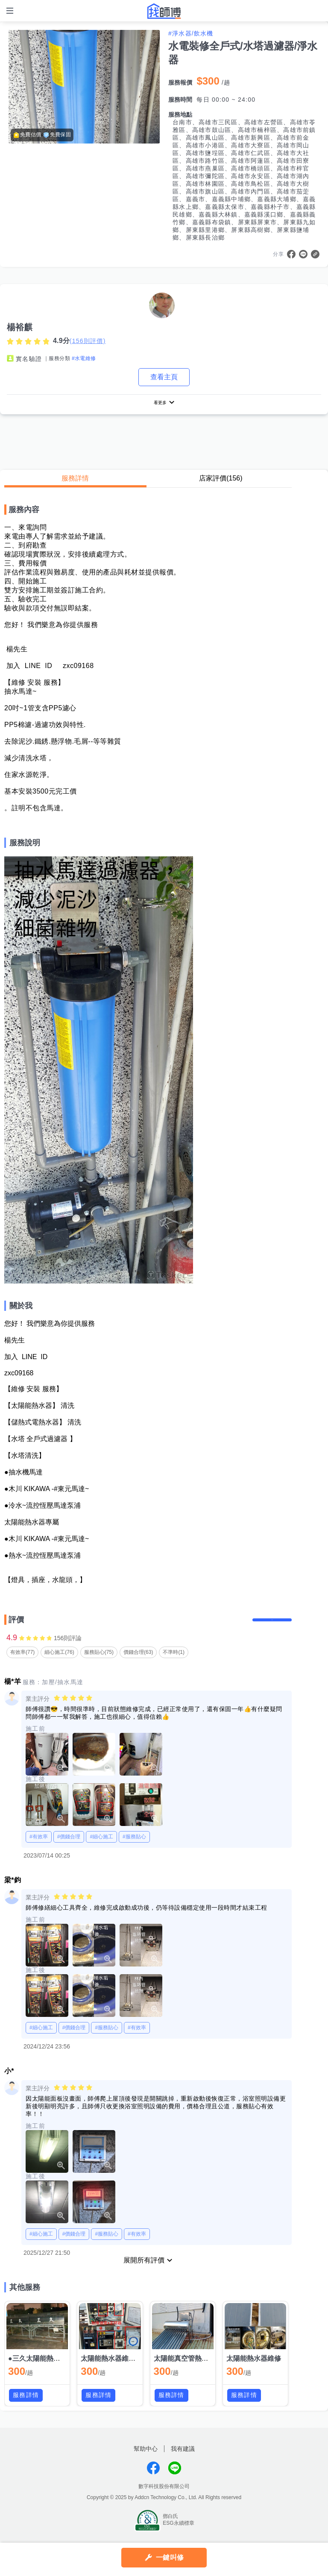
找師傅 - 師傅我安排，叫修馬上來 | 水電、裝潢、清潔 (164, 11)
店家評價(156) (220, 481)
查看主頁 (164, 377)
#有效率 (38, 1848)
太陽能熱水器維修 (253, 2370)
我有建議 (183, 2460)
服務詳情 (75, 481)
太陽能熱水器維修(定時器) (121, 2370)
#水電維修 (84, 358)
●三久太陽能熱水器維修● (46, 2370)
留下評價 (266, 1626)
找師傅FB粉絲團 (153, 2479)
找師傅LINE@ (174, 2479)
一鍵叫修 (170, 2557)
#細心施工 (101, 1848)
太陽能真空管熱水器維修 (191, 2370)
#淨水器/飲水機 (191, 33)
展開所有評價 (143, 2271)
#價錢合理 (69, 1848)
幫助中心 (146, 2460)
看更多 (160, 403)
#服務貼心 (134, 1848)
